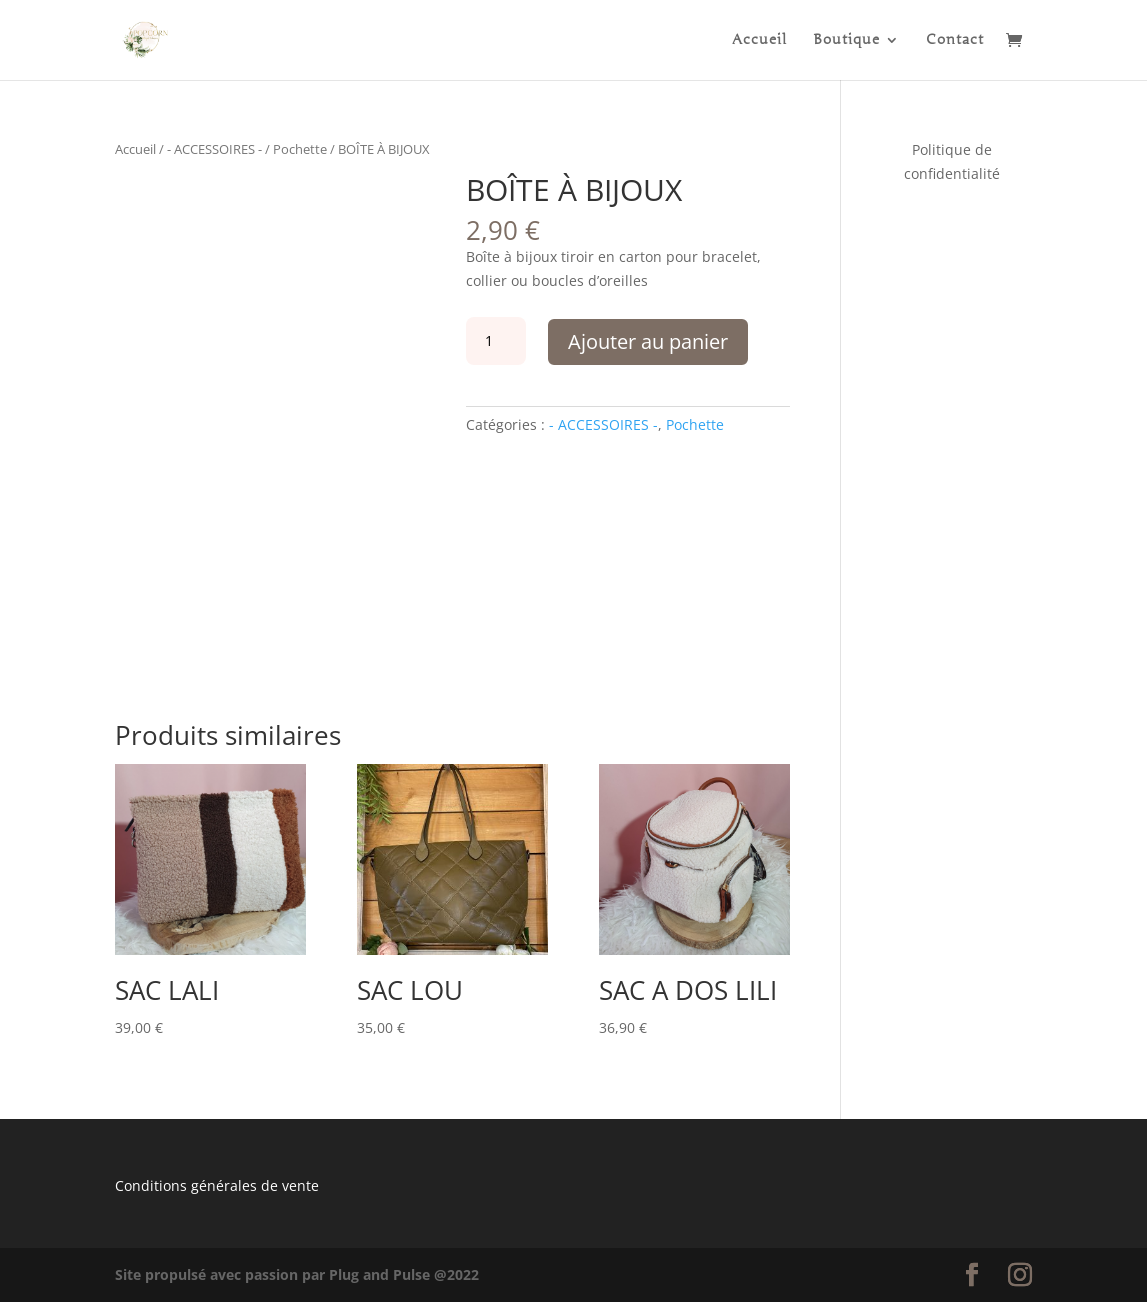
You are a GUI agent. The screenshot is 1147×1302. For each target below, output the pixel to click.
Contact (955, 40)
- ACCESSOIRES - (214, 149)
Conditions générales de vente (217, 1185)
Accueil (759, 40)
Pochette (300, 149)
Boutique (846, 40)
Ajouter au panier (648, 341)
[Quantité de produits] (496, 341)
